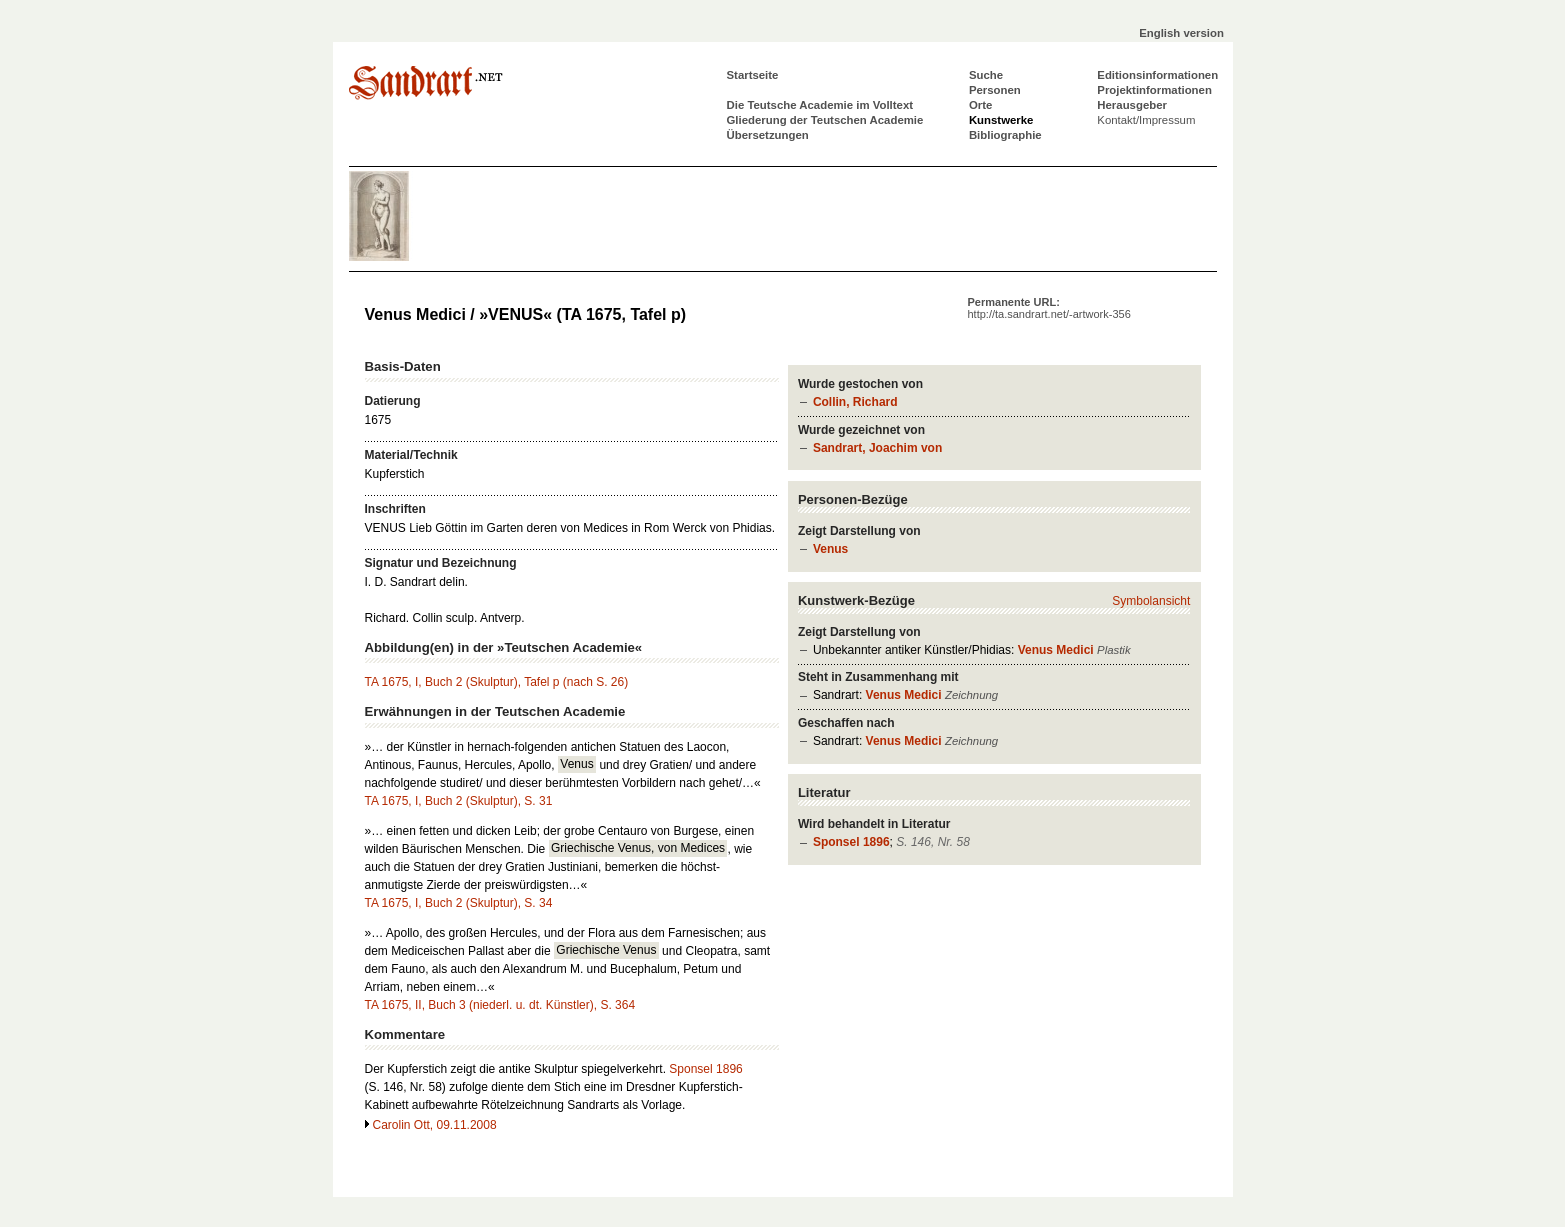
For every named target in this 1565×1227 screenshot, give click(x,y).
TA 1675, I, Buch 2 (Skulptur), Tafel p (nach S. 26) (497, 682)
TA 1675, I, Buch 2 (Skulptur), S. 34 (459, 903)
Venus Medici (1056, 650)
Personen (995, 90)
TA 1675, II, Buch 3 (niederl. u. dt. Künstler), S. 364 (500, 1005)
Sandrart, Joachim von (877, 448)
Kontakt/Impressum (1146, 120)
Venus (830, 549)
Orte (980, 105)
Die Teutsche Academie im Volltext (820, 105)
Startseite (753, 75)
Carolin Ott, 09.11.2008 (435, 1125)
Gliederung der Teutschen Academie (825, 120)
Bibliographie (1005, 135)
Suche (986, 75)
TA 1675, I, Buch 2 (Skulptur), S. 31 (459, 801)
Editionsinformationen (1157, 75)
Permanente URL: (1049, 308)
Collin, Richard (855, 402)
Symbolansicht (1151, 601)
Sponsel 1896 (851, 842)
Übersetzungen (768, 135)
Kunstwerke (1001, 120)
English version (1181, 33)
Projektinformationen (1154, 90)
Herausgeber (1132, 105)
